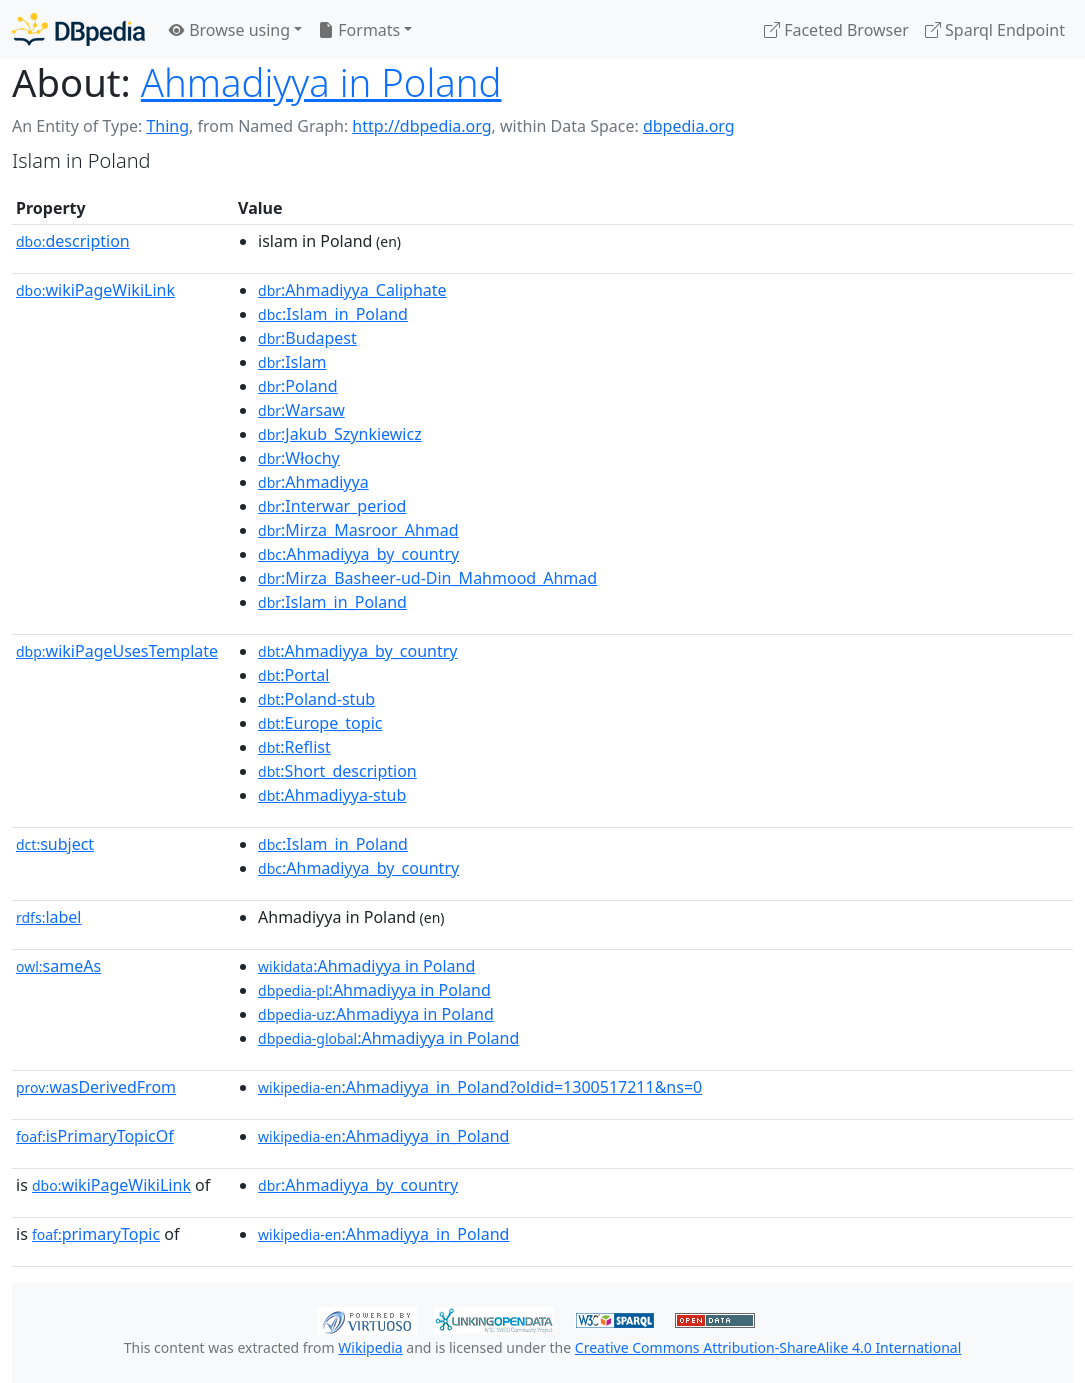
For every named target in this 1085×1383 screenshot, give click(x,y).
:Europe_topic (320, 723)
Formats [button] (359, 30)
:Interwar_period (332, 506)
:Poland (298, 386)
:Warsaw (301, 410)
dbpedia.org (689, 126)
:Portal (293, 675)
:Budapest (307, 338)
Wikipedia (370, 1347)
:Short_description (337, 771)
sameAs (58, 966)
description (73, 241)
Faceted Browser (836, 30)
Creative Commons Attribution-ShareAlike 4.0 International (768, 1347)
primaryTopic (96, 1234)
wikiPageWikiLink (95, 290)
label (49, 917)
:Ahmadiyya (313, 482)
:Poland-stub (316, 699)
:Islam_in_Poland (333, 314)
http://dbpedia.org (421, 126)
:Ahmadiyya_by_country (358, 554)
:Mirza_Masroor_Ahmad (358, 530)
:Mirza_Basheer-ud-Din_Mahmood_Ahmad (427, 578)
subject (55, 844)
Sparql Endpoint (995, 30)
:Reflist (294, 747)
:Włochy (299, 458)
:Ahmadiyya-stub (332, 795)
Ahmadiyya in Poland (321, 82)
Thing (167, 126)
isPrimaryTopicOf (95, 1136)
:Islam (292, 362)
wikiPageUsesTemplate (117, 651)
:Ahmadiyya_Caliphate (352, 290)
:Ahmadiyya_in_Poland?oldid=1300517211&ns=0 (480, 1087)
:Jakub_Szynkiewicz (340, 434)
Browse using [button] (229, 30)
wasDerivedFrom (96, 1087)
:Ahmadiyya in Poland (366, 966)
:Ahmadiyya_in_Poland (383, 1136)
